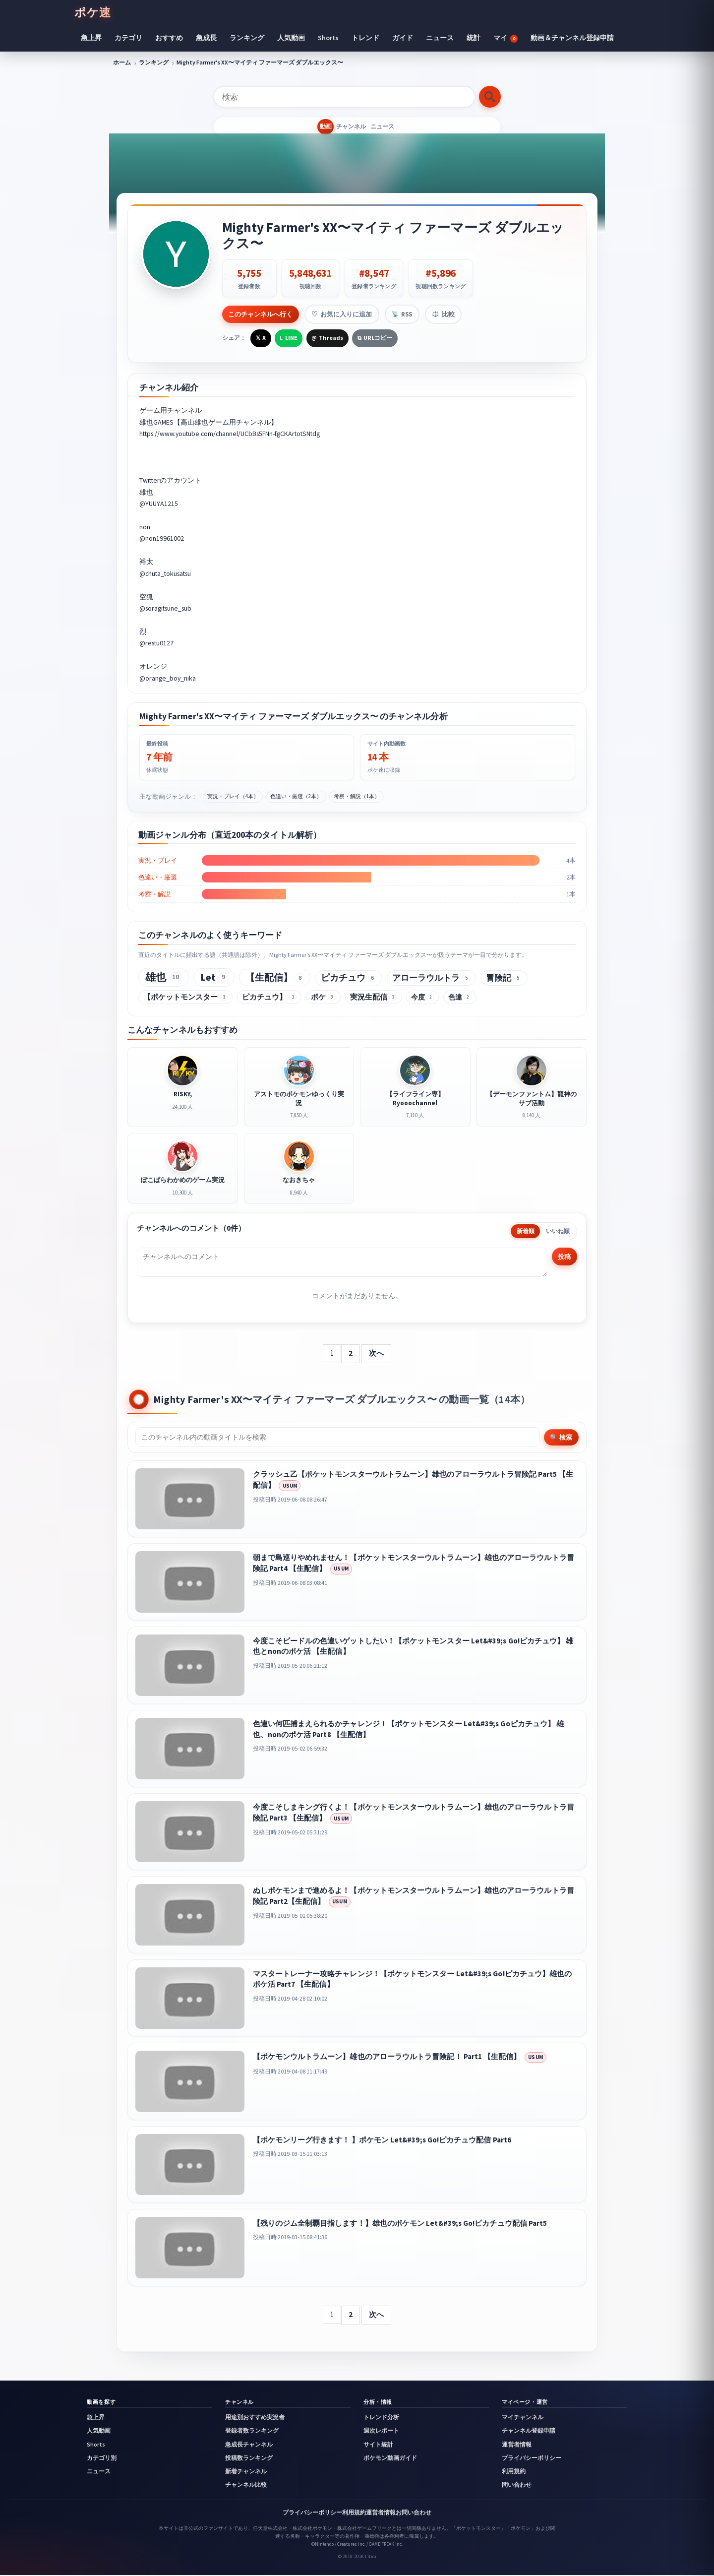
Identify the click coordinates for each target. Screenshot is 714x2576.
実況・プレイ (157, 859)
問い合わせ (517, 2485)
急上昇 (91, 37)
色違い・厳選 (157, 876)
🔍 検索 (561, 1438)
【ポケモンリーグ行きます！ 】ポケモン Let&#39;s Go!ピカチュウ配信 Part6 (382, 2140)
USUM (290, 1486)
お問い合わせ (413, 2513)
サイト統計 (378, 2445)
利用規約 (514, 2471)
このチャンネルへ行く (261, 314)
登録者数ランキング (252, 2431)
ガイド (402, 37)
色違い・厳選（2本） (296, 795)
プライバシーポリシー (531, 2458)
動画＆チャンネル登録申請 (572, 37)
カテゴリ (128, 37)
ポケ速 (92, 12)
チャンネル (351, 127)
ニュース (440, 37)
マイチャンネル (522, 2418)
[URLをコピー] (374, 337)
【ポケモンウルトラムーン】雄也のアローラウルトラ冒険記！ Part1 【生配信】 (387, 2057)
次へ (376, 1353)
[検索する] (490, 97)
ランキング (247, 37)
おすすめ (169, 37)
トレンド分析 (381, 2418)
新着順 (526, 1232)
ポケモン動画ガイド (390, 2458)
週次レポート (381, 2431)
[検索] (344, 97)
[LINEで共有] (288, 337)
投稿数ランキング (249, 2458)
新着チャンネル (246, 2471)
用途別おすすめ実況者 (255, 2418)
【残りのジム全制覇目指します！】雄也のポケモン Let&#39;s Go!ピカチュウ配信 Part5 (400, 2223)
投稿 (563, 1256)
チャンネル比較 (246, 2485)
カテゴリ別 (102, 2458)
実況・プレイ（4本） (233, 795)
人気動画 (291, 37)
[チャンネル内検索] (337, 1437)
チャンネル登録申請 (528, 2431)
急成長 (206, 37)
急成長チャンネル (249, 2445)
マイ (505, 38)
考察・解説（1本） (357, 795)
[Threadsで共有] (327, 337)
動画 (308, 127)
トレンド (365, 37)
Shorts (328, 37)
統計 (473, 37)
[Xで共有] (260, 337)
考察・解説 (154, 893)
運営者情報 (517, 2445)
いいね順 (558, 1232)
